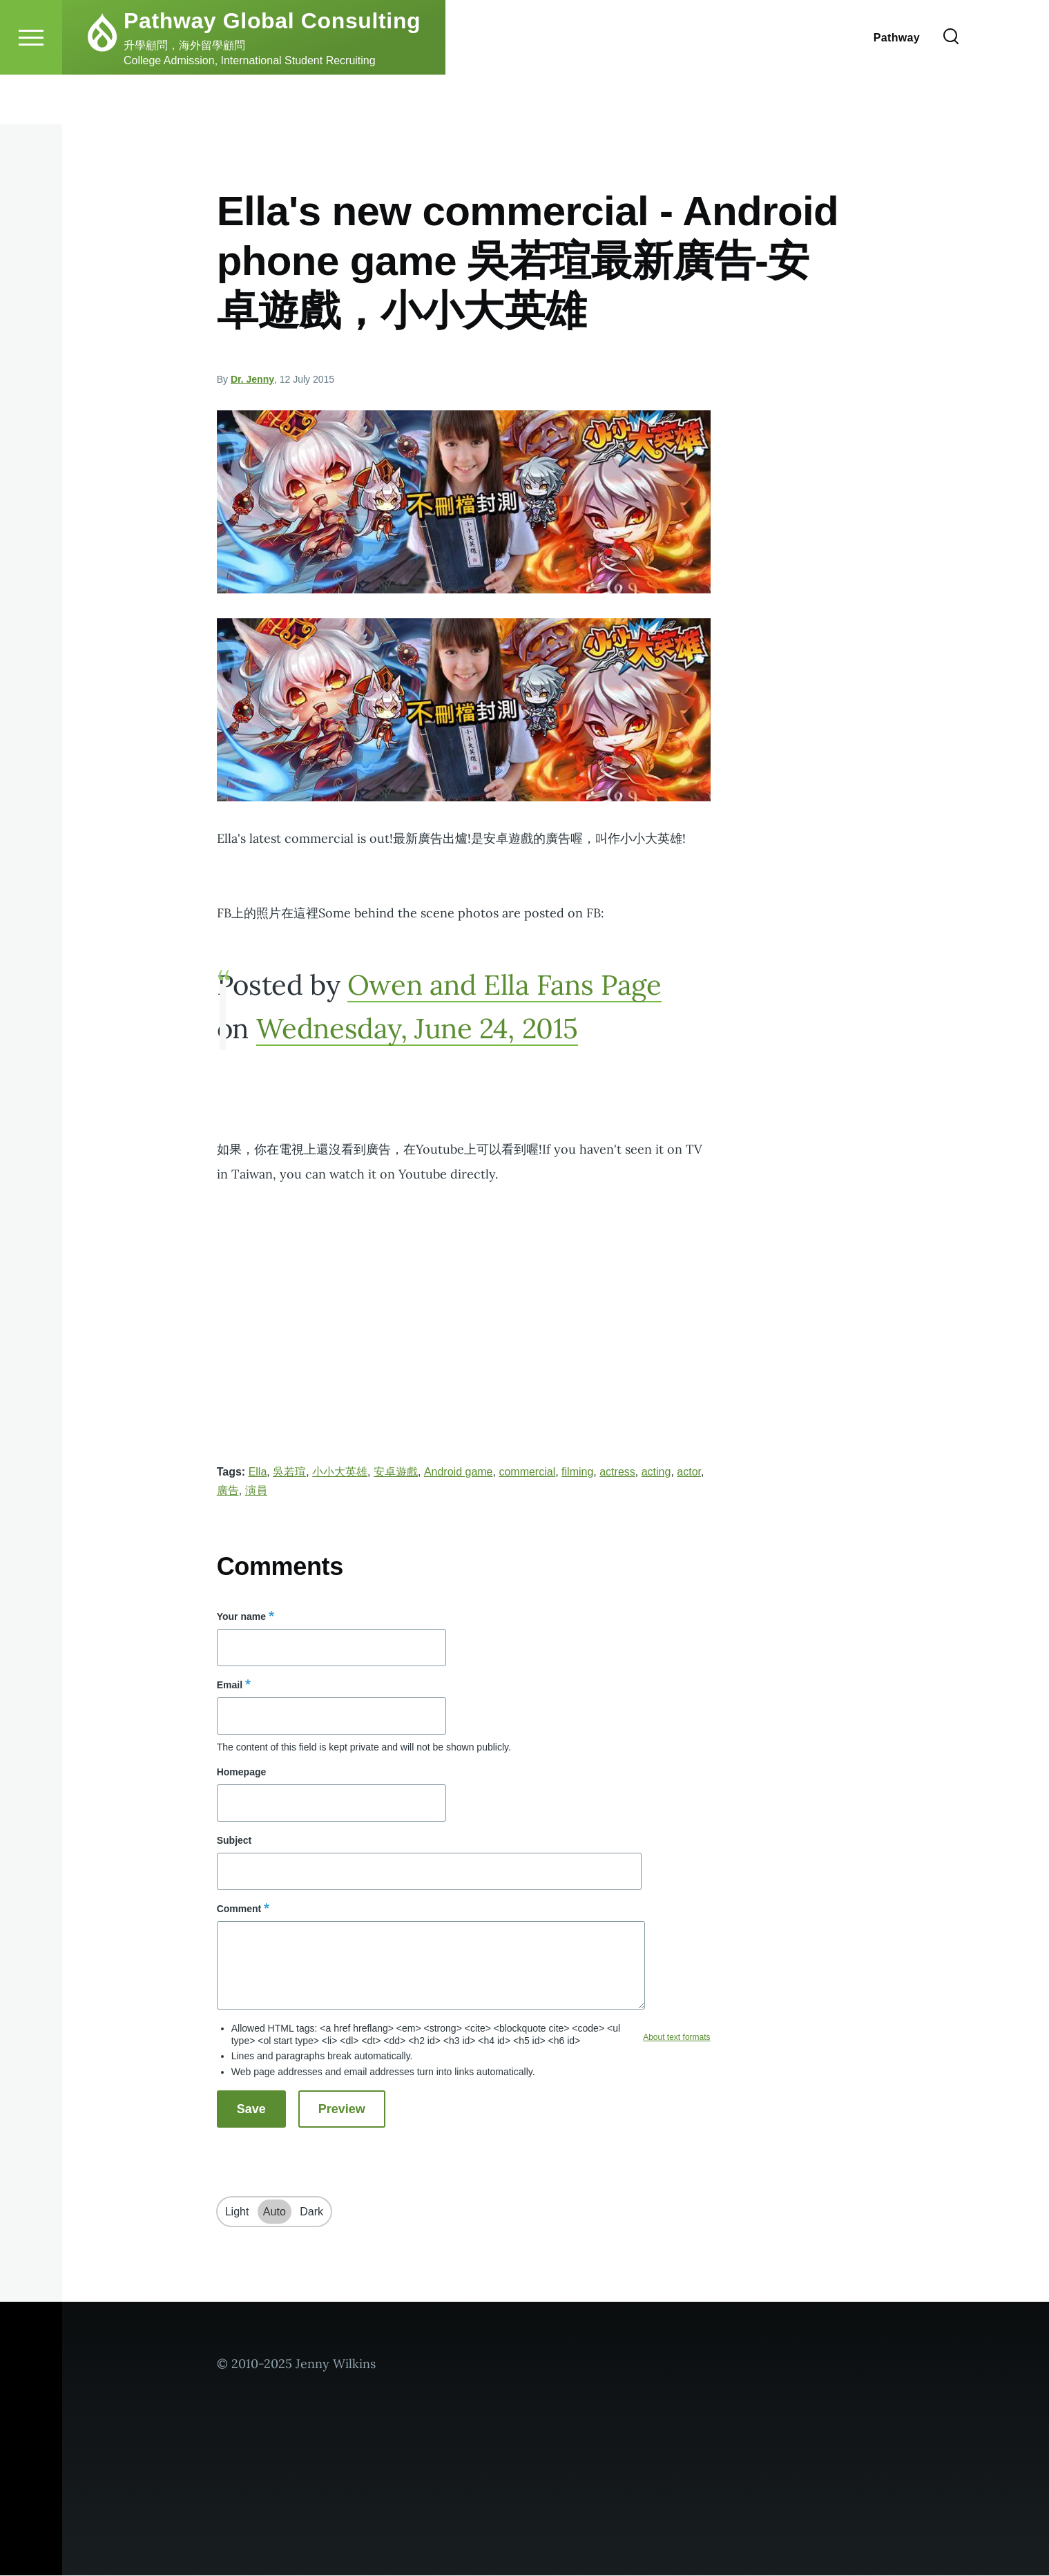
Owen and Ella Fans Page (504, 985)
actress (617, 1472)
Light (237, 2212)
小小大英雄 (339, 1472)
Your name (241, 1617)
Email (229, 1685)
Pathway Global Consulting (272, 70)
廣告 (228, 1491)
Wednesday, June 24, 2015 (417, 1029)
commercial (527, 1472)
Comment (239, 1909)
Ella (258, 1472)
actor (689, 1472)
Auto (274, 2212)
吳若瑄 (289, 1472)
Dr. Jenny (252, 379)
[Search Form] (951, 87)
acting (656, 1472)
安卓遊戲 (396, 1472)
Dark (311, 2212)
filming (577, 1472)
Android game (458, 1472)
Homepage (242, 1772)
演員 (256, 1491)
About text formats (676, 2038)
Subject (234, 1841)
